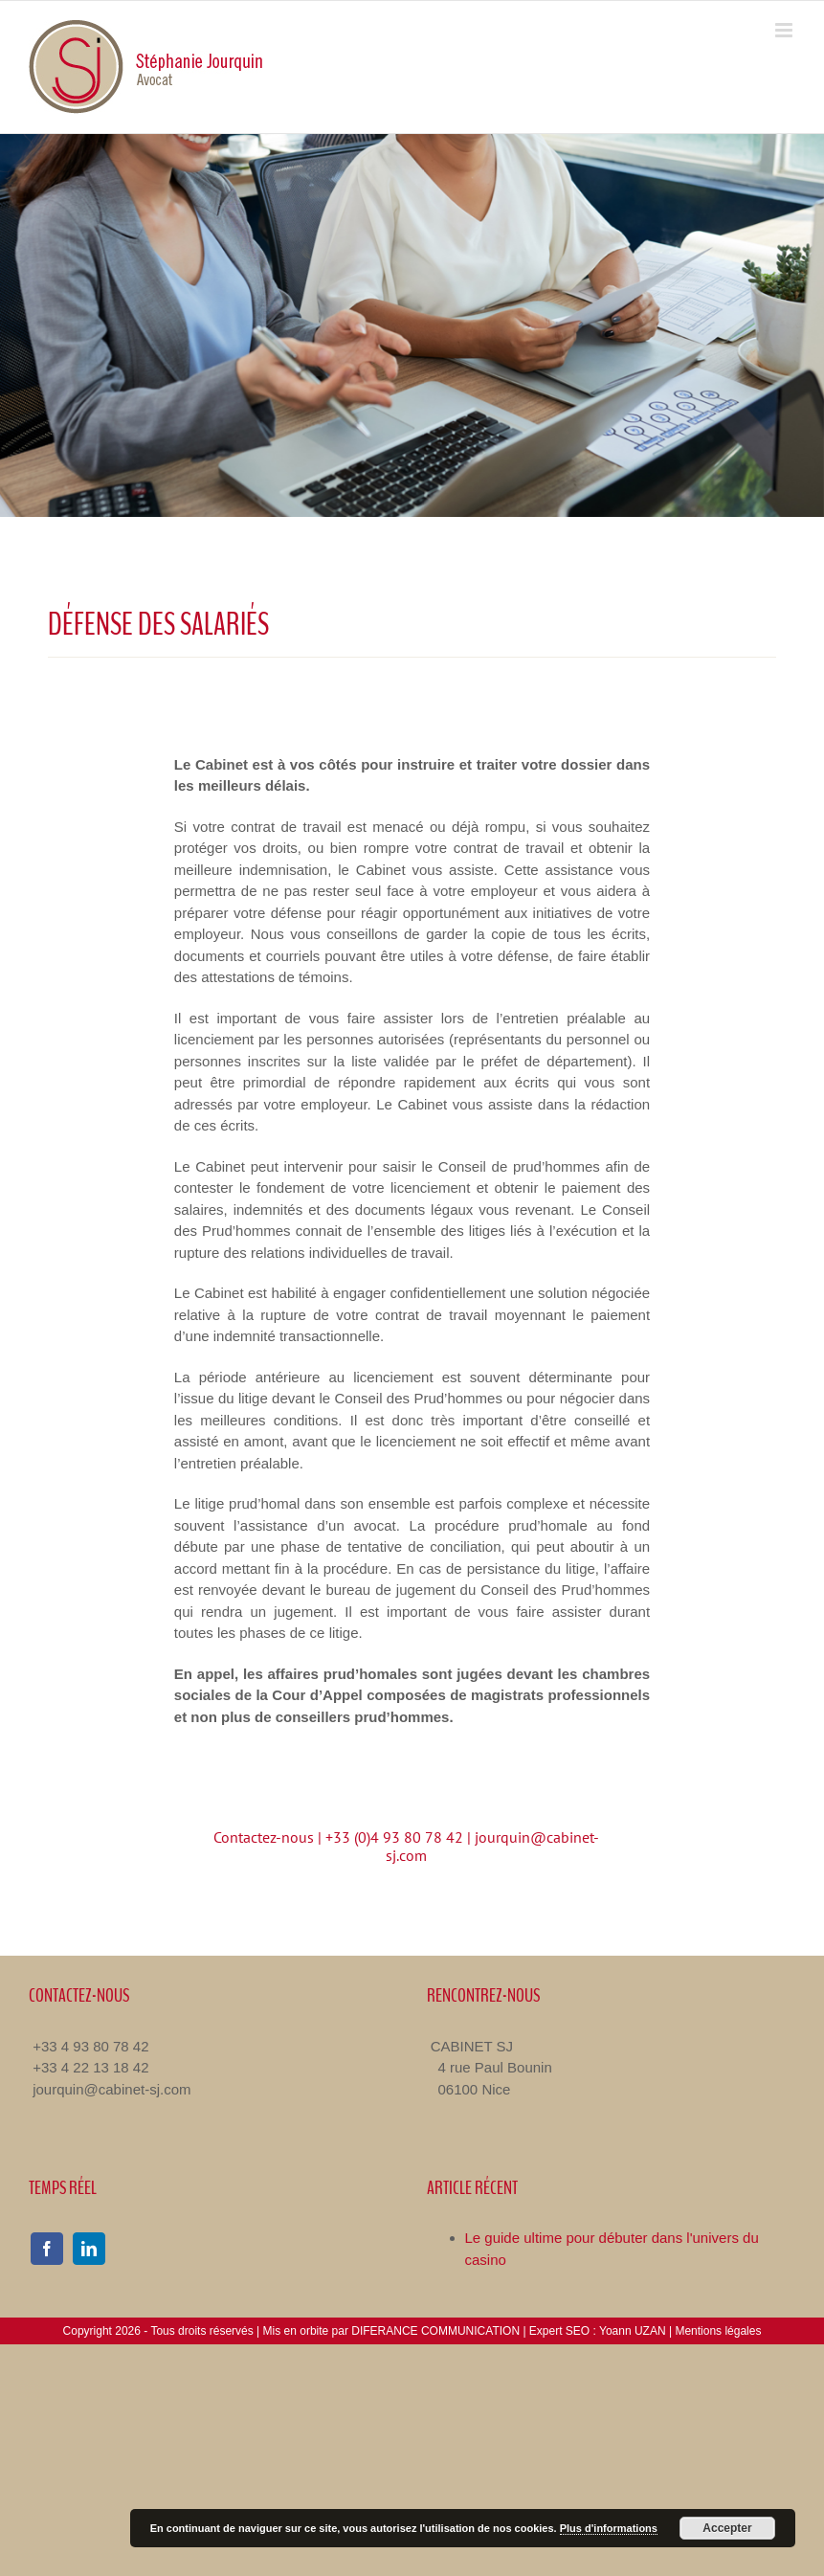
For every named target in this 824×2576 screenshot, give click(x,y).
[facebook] (47, 2248)
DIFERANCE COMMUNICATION (435, 2331)
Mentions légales (718, 2331)
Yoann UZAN (632, 2331)
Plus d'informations (608, 2528)
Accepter (726, 2528)
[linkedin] (89, 2248)
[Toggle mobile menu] (785, 30)
